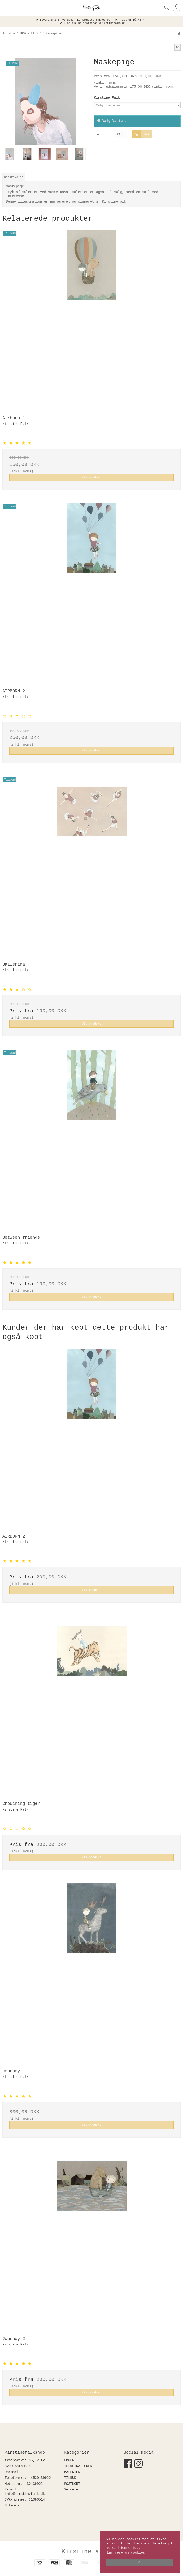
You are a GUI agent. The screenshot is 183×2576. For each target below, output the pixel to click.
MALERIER (72, 2472)
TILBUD (70, 2478)
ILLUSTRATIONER (78, 2466)
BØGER (69, 2460)
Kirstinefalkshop (91, 2551)
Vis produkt (91, 477)
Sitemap (12, 2505)
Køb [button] (140, 134)
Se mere (71, 2489)
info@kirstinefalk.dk (25, 2494)
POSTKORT (72, 2484)
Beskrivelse (13, 177)
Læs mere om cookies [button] (126, 2552)
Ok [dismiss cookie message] (139, 2562)
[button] (177, 47)
